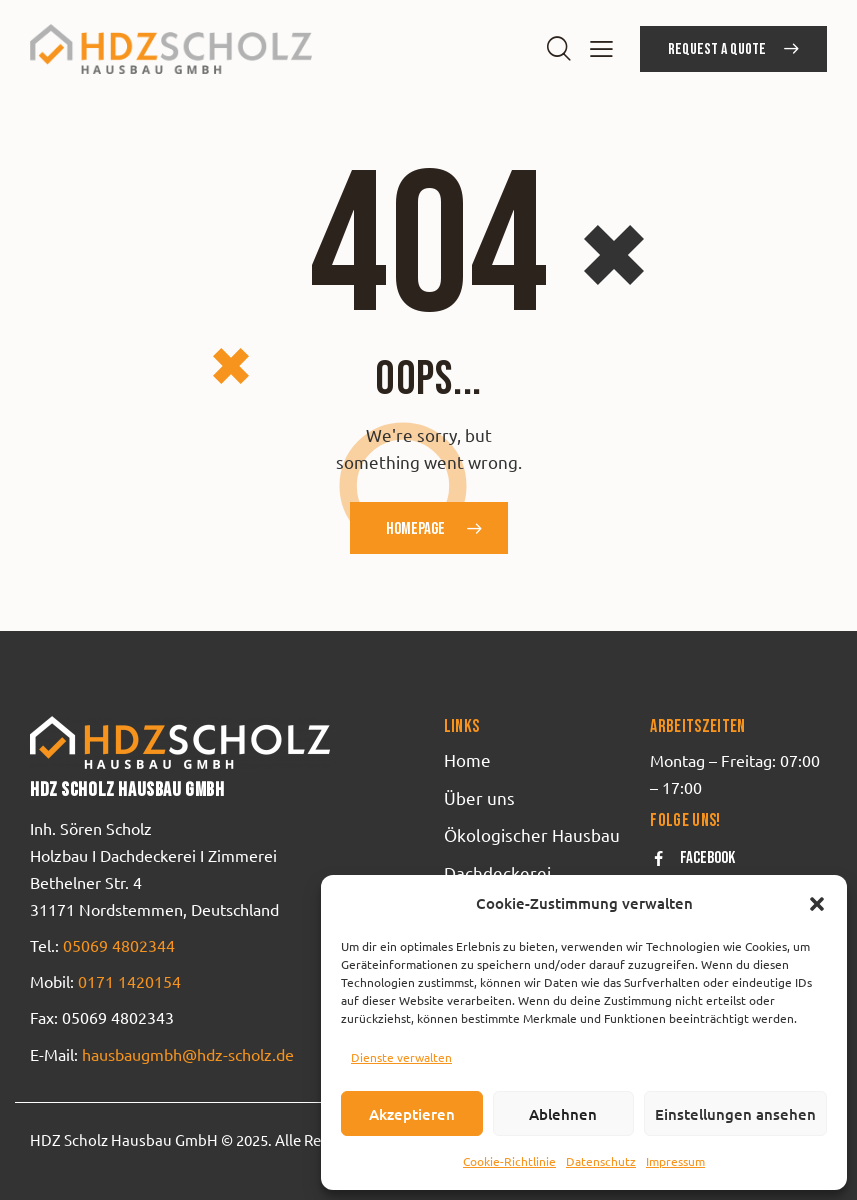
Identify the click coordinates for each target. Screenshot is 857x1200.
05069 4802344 (119, 945)
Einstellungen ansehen (735, 1114)
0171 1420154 (129, 981)
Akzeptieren (412, 1114)
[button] (817, 904)
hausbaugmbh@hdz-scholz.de (186, 1054)
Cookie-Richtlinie (509, 1161)
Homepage (415, 529)
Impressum (675, 1161)
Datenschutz (601, 1161)
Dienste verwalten (401, 1057)
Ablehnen (563, 1114)
